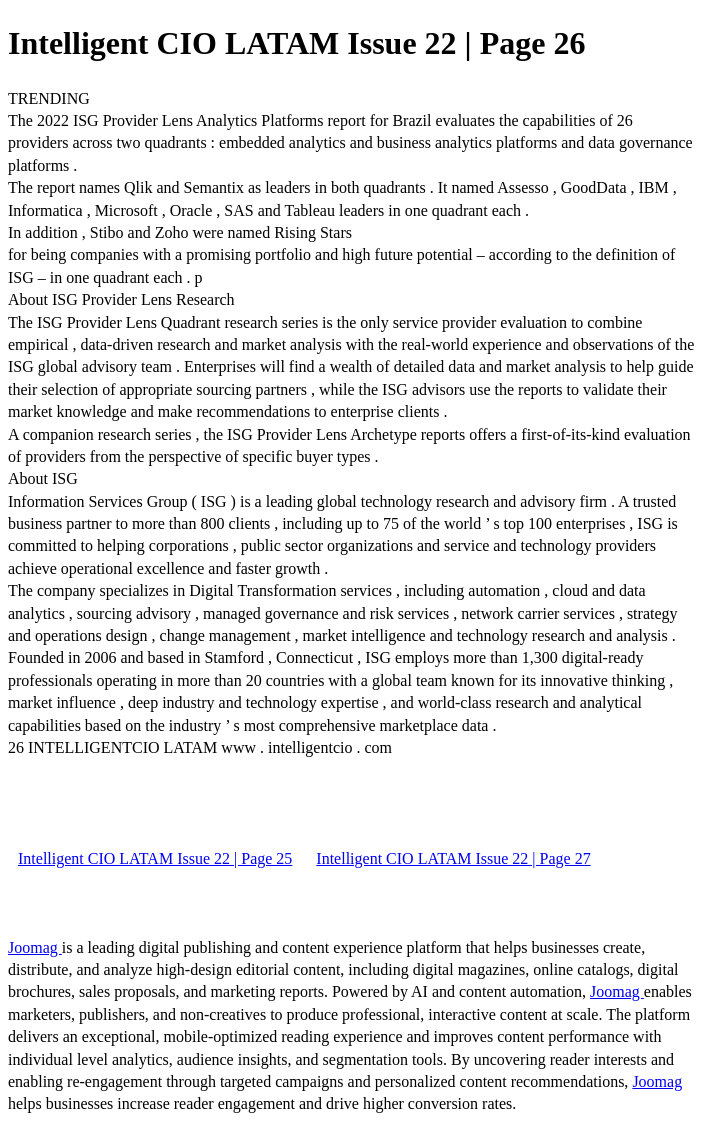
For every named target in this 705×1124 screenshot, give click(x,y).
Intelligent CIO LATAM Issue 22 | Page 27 (453, 858)
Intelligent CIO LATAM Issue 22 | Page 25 (155, 858)
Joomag (35, 947)
